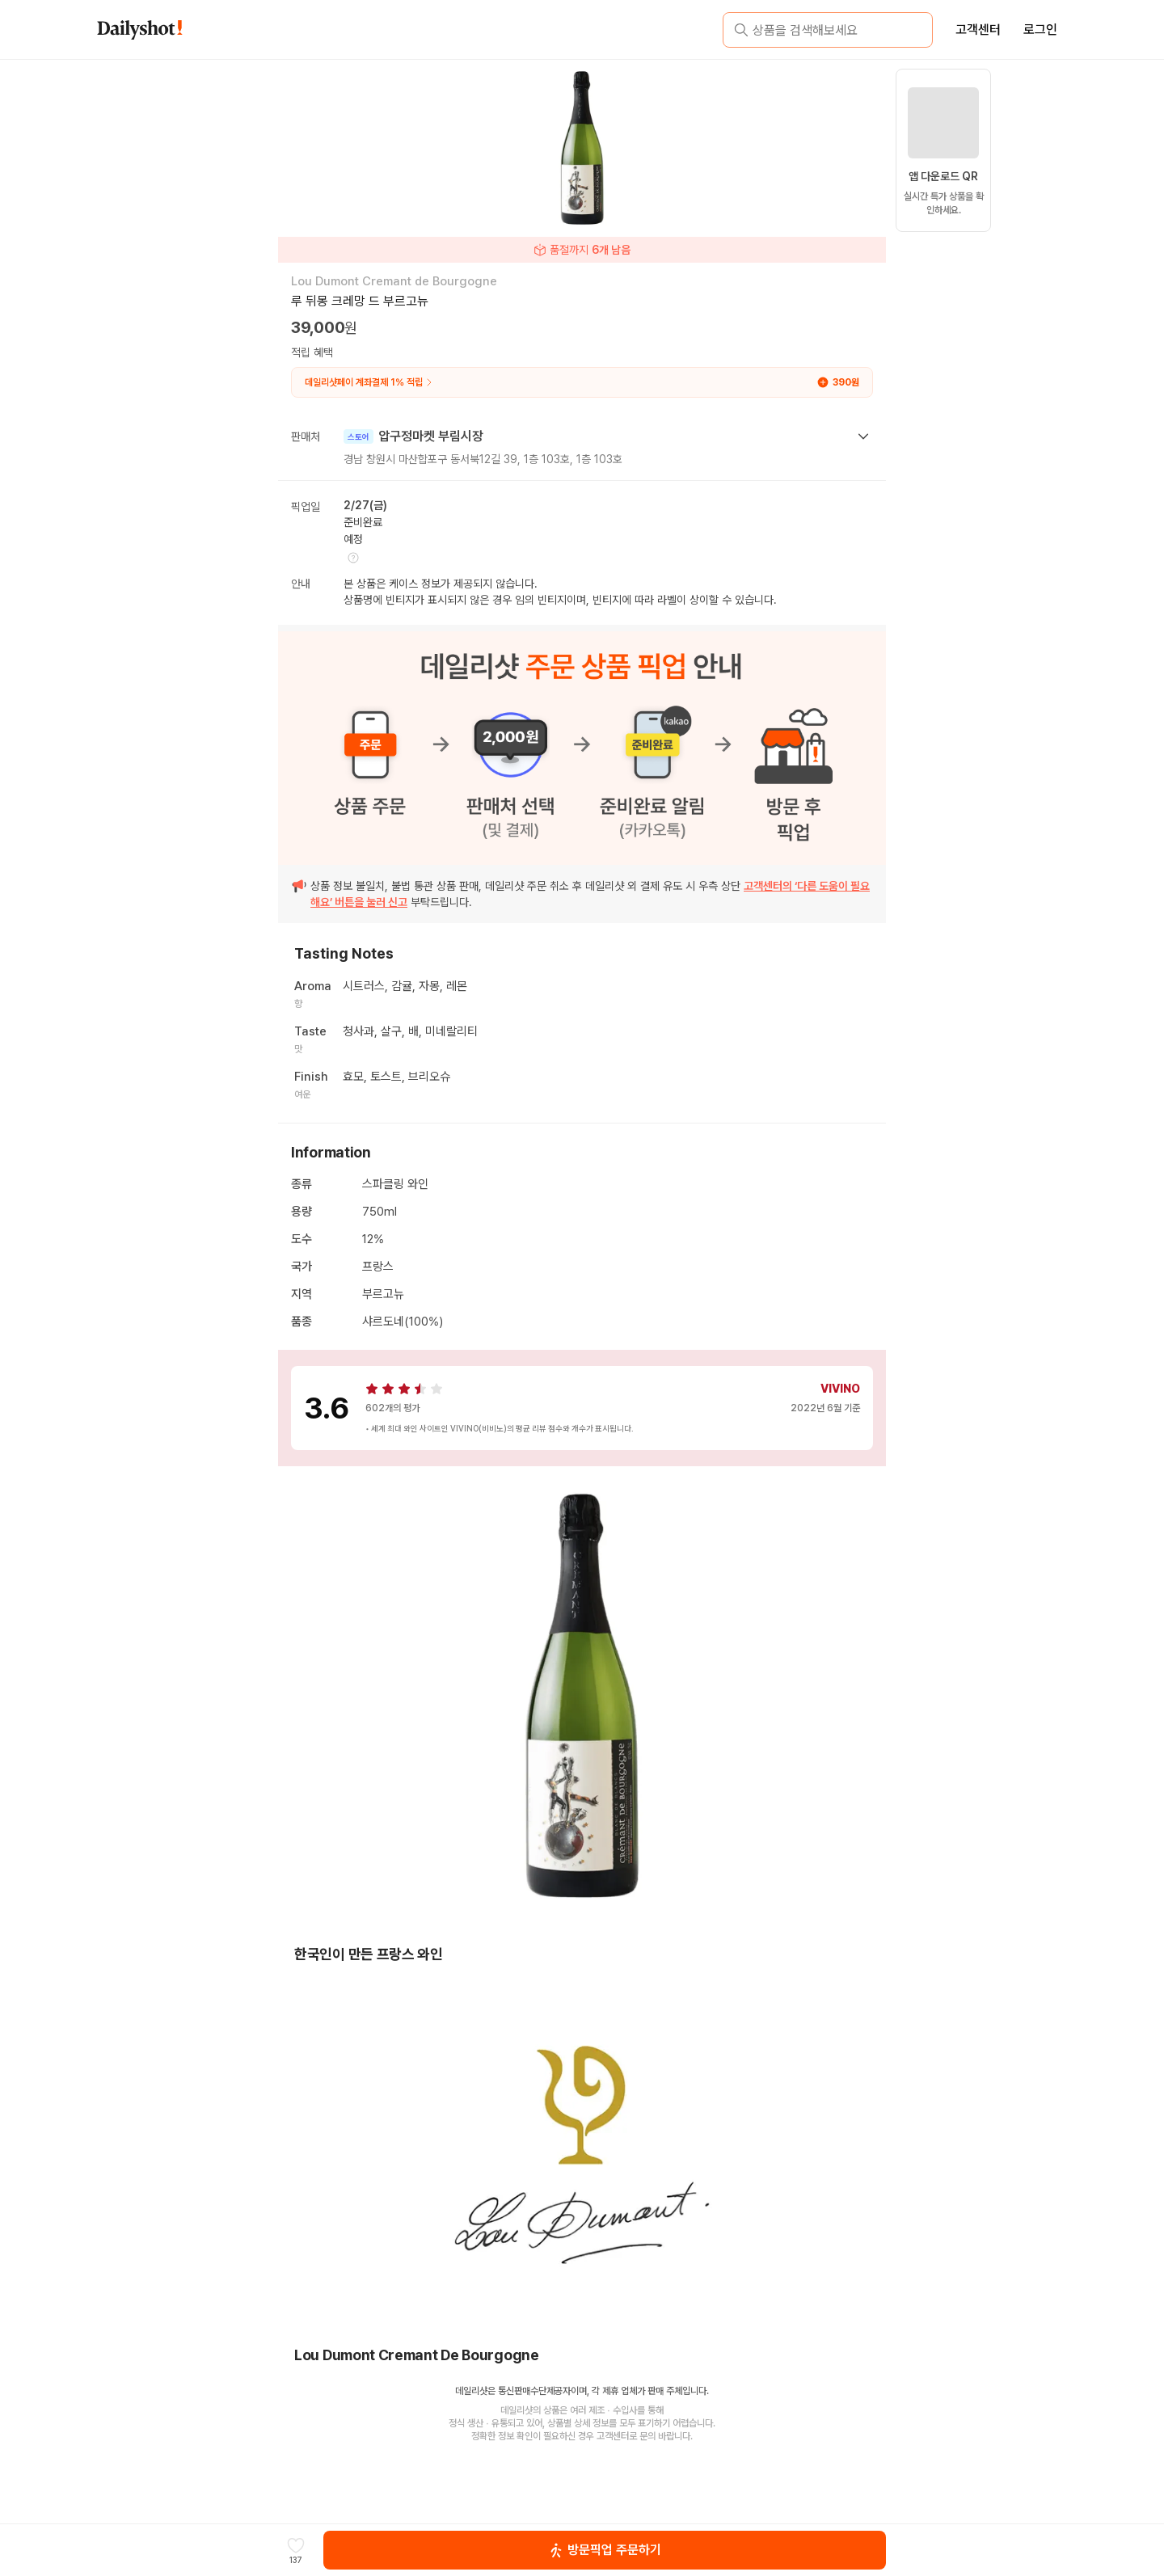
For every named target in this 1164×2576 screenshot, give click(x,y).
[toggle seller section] (863, 436)
